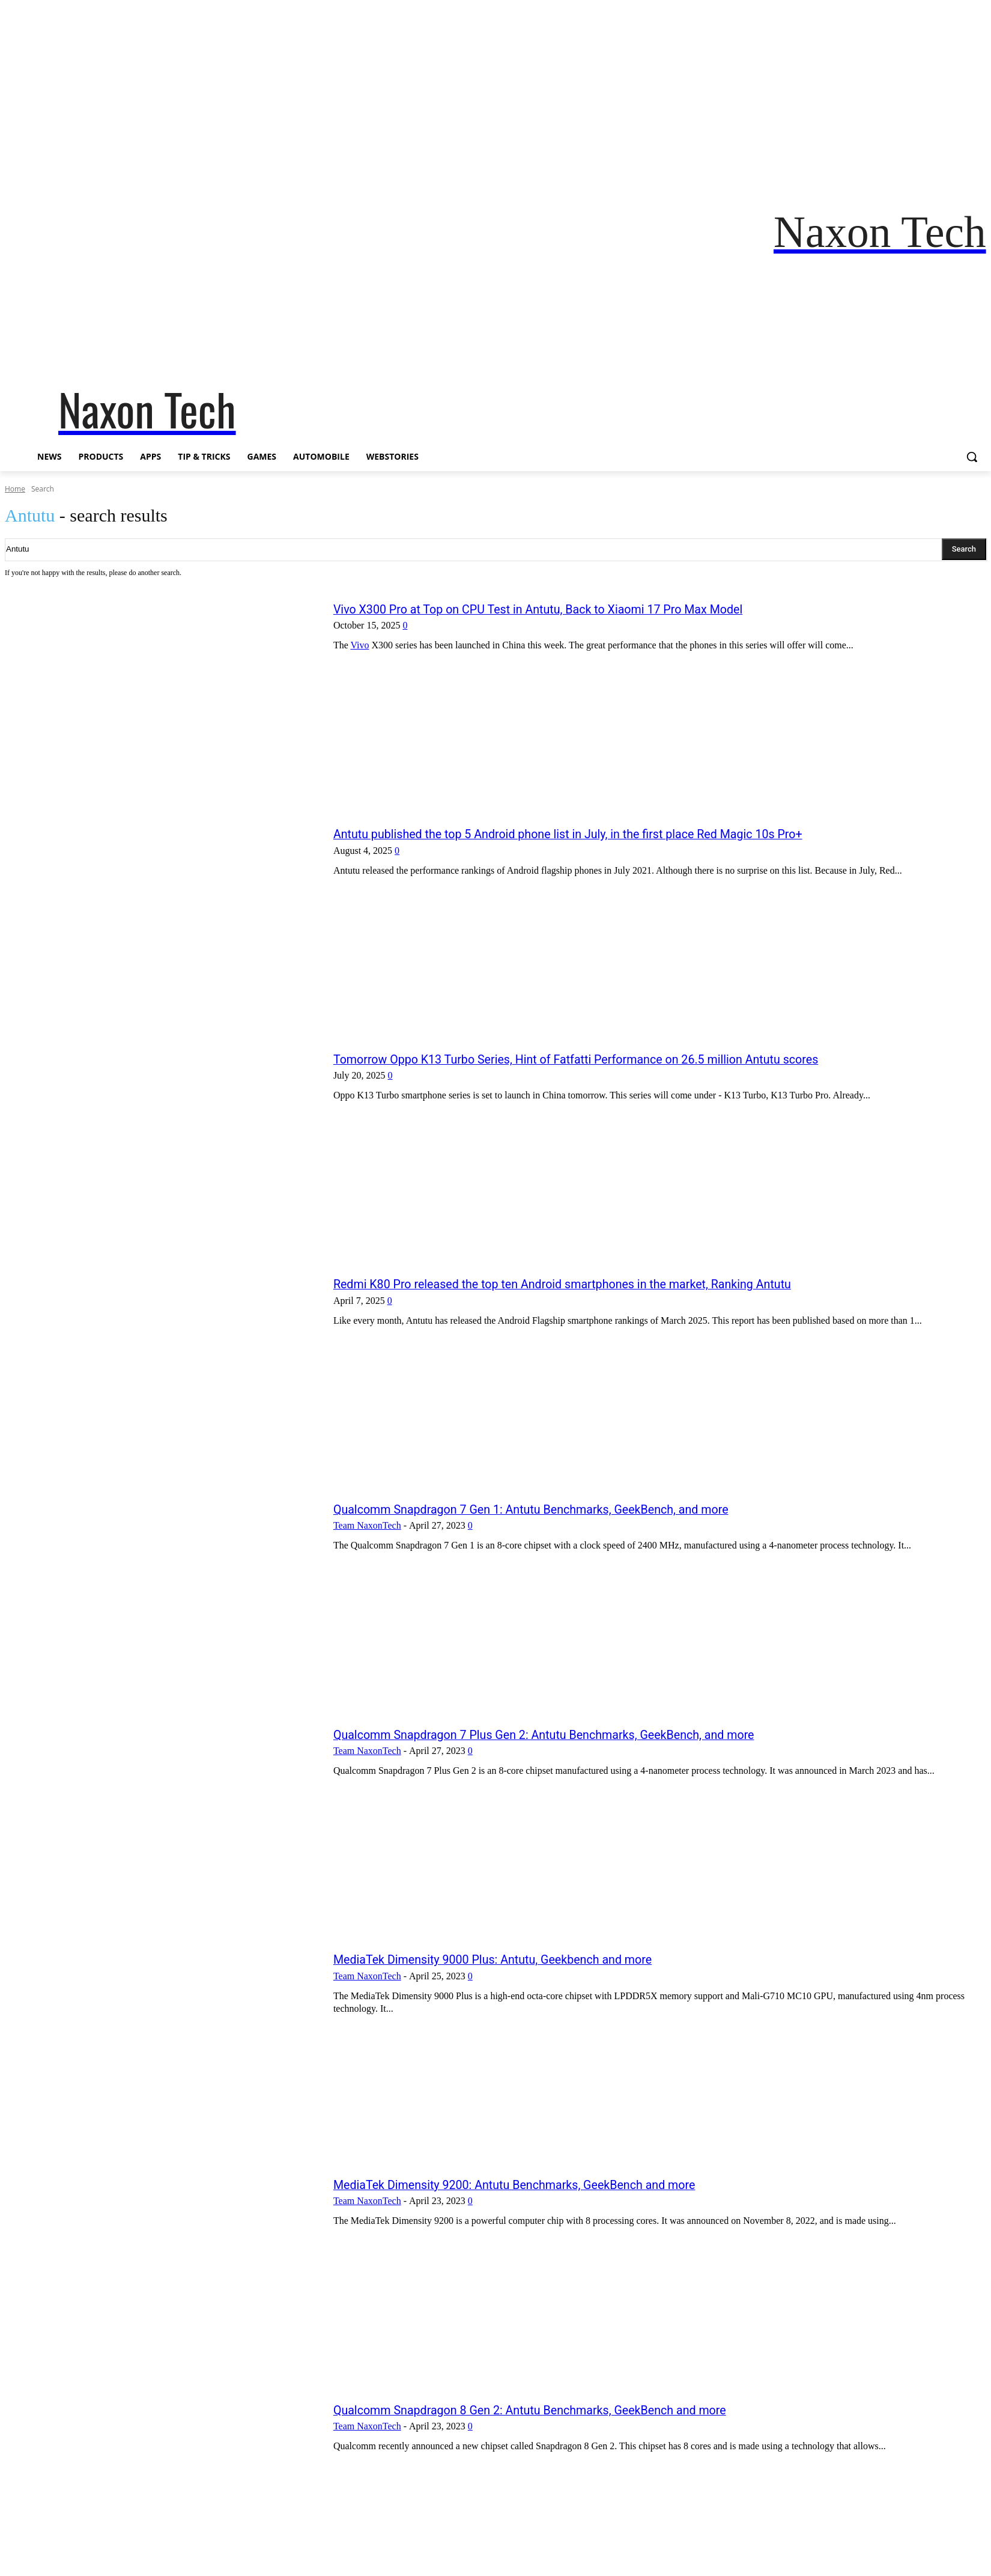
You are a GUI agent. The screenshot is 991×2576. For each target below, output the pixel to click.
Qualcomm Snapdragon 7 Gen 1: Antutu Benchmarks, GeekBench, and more (554, 1509)
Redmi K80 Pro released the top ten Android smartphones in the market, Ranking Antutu (589, 1283)
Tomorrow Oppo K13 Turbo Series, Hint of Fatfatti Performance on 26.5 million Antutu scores (605, 1059)
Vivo (359, 645)
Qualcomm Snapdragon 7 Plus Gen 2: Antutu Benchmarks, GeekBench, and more (569, 1734)
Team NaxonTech (367, 1525)
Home (15, 489)
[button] (971, 456)
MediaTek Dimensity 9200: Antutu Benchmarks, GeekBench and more (536, 2184)
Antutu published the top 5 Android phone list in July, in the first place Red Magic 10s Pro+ (596, 833)
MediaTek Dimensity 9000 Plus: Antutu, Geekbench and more (511, 1959)
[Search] (964, 549)
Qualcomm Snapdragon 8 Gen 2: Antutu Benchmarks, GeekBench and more (553, 2409)
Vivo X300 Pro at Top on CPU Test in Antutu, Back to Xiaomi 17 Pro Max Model (562, 609)
